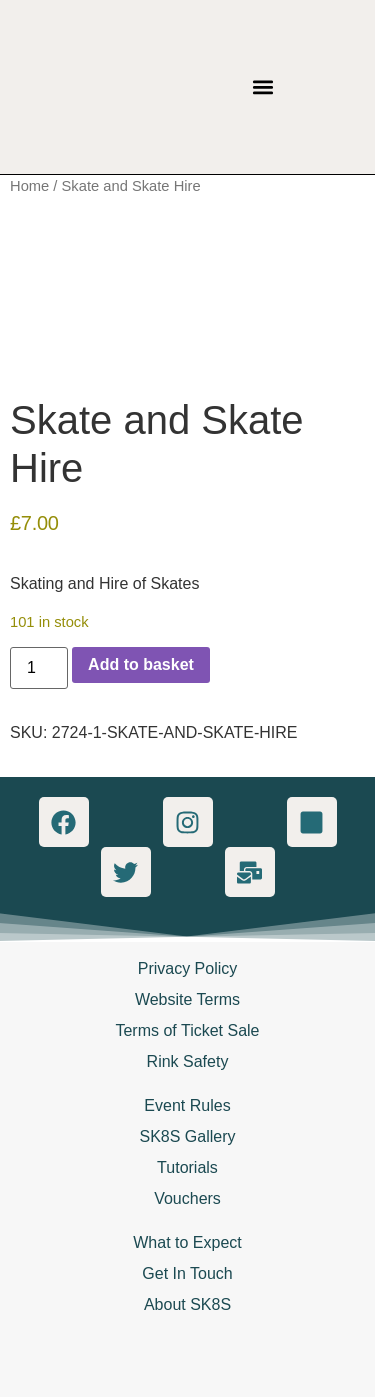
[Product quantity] (39, 668)
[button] (263, 87)
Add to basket (141, 664)
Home (29, 186)
